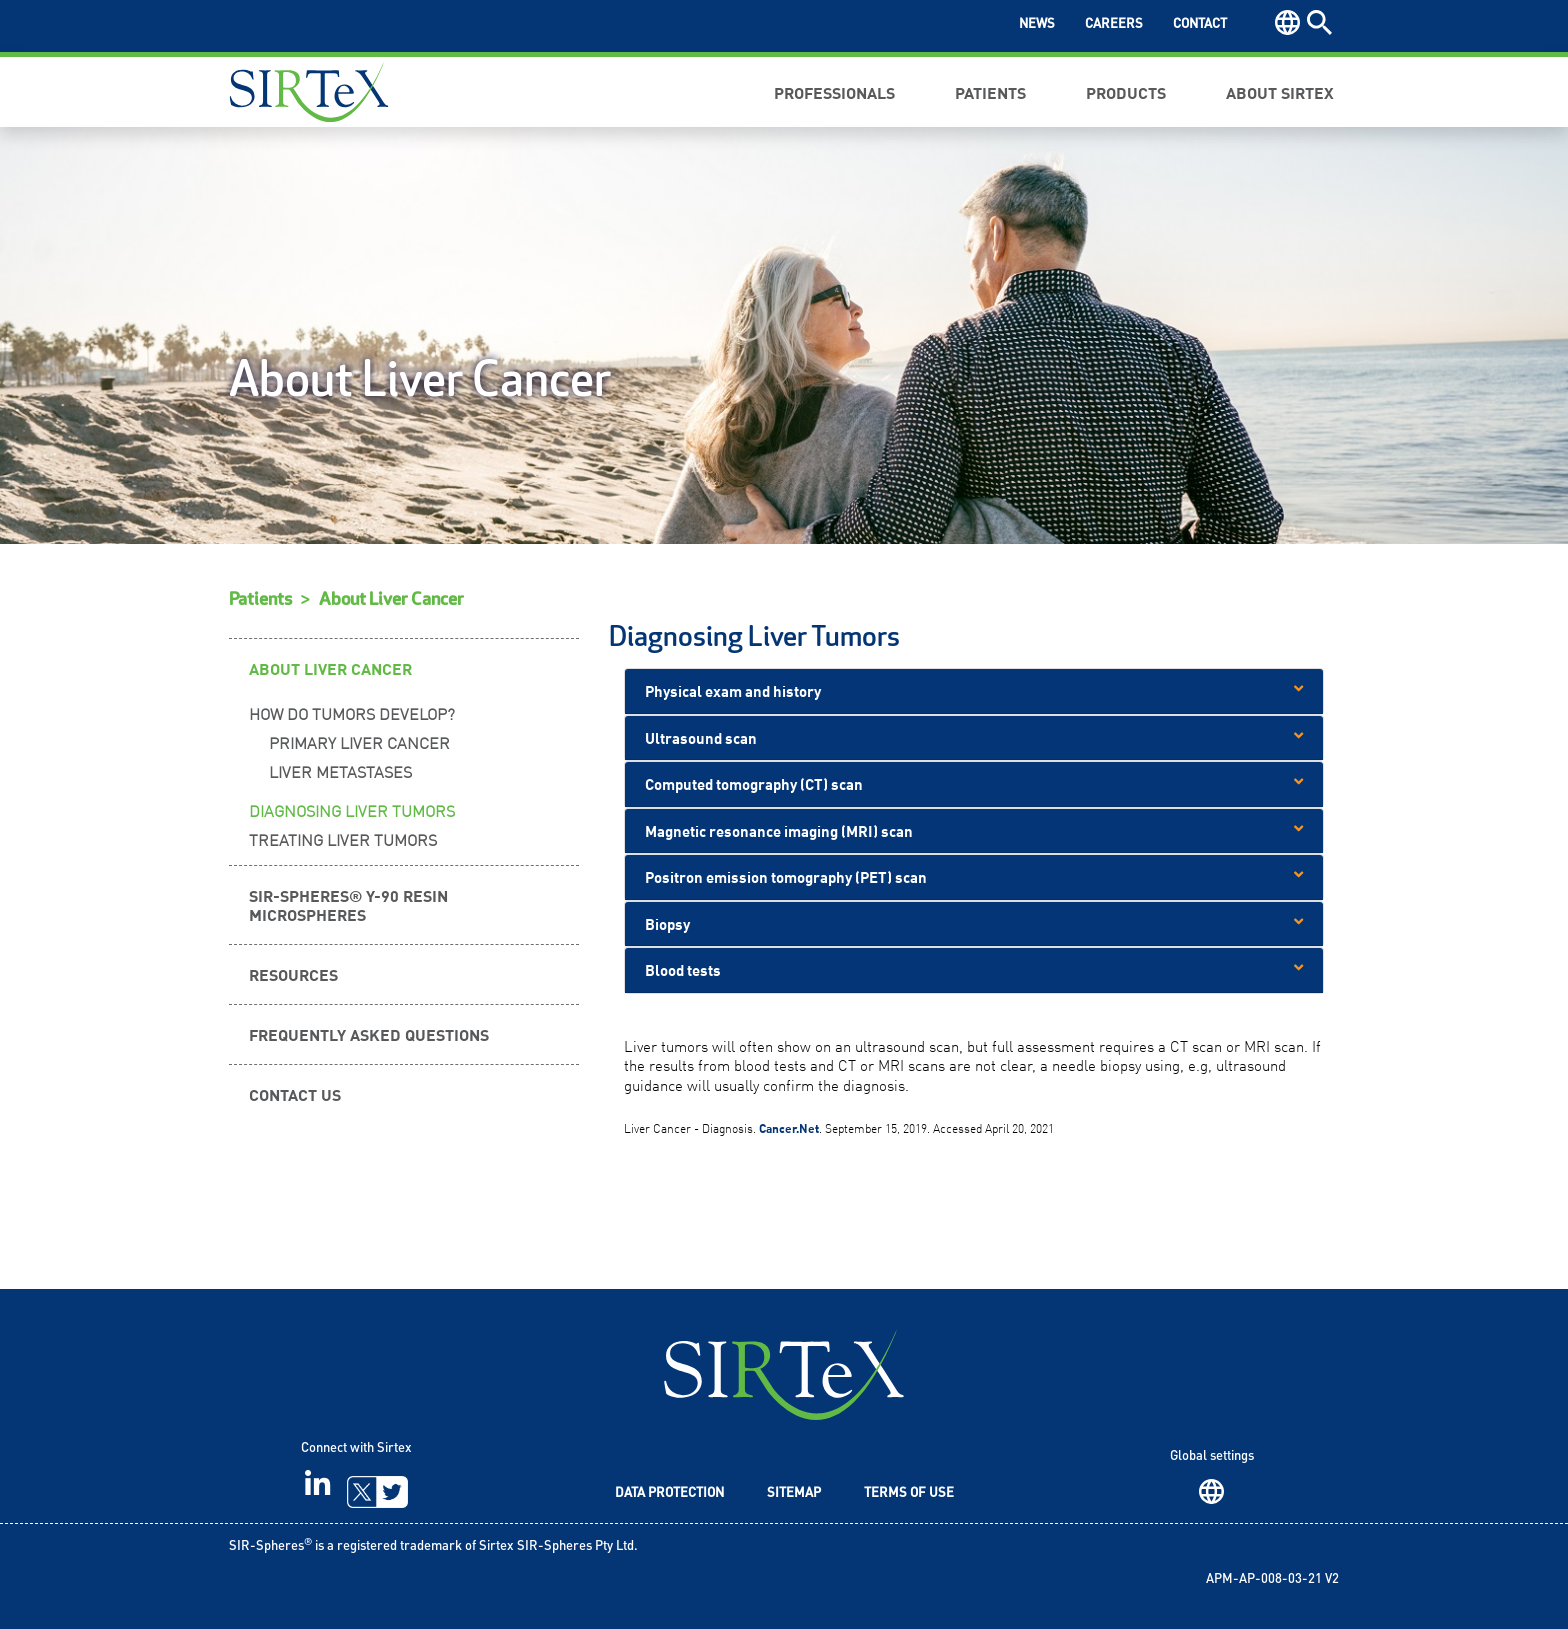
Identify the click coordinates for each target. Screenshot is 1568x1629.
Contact (1200, 24)
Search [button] (1319, 22)
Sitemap (794, 1493)
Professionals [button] (834, 92)
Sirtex (309, 92)
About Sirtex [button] (1280, 92)
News (1037, 24)
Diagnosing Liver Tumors (352, 810)
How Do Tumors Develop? (352, 713)
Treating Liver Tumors (343, 839)
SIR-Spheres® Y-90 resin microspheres (348, 904)
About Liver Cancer (391, 599)
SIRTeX (784, 1374)
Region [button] (1287, 22)
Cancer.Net (789, 1128)
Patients (260, 599)
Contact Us (295, 1094)
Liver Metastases (340, 771)
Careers (1114, 24)
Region (1211, 1491)
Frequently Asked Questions (369, 1034)
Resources (293, 974)
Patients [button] (990, 92)
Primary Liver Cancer (359, 742)
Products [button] (1126, 92)
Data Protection (669, 1493)
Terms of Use (909, 1493)
